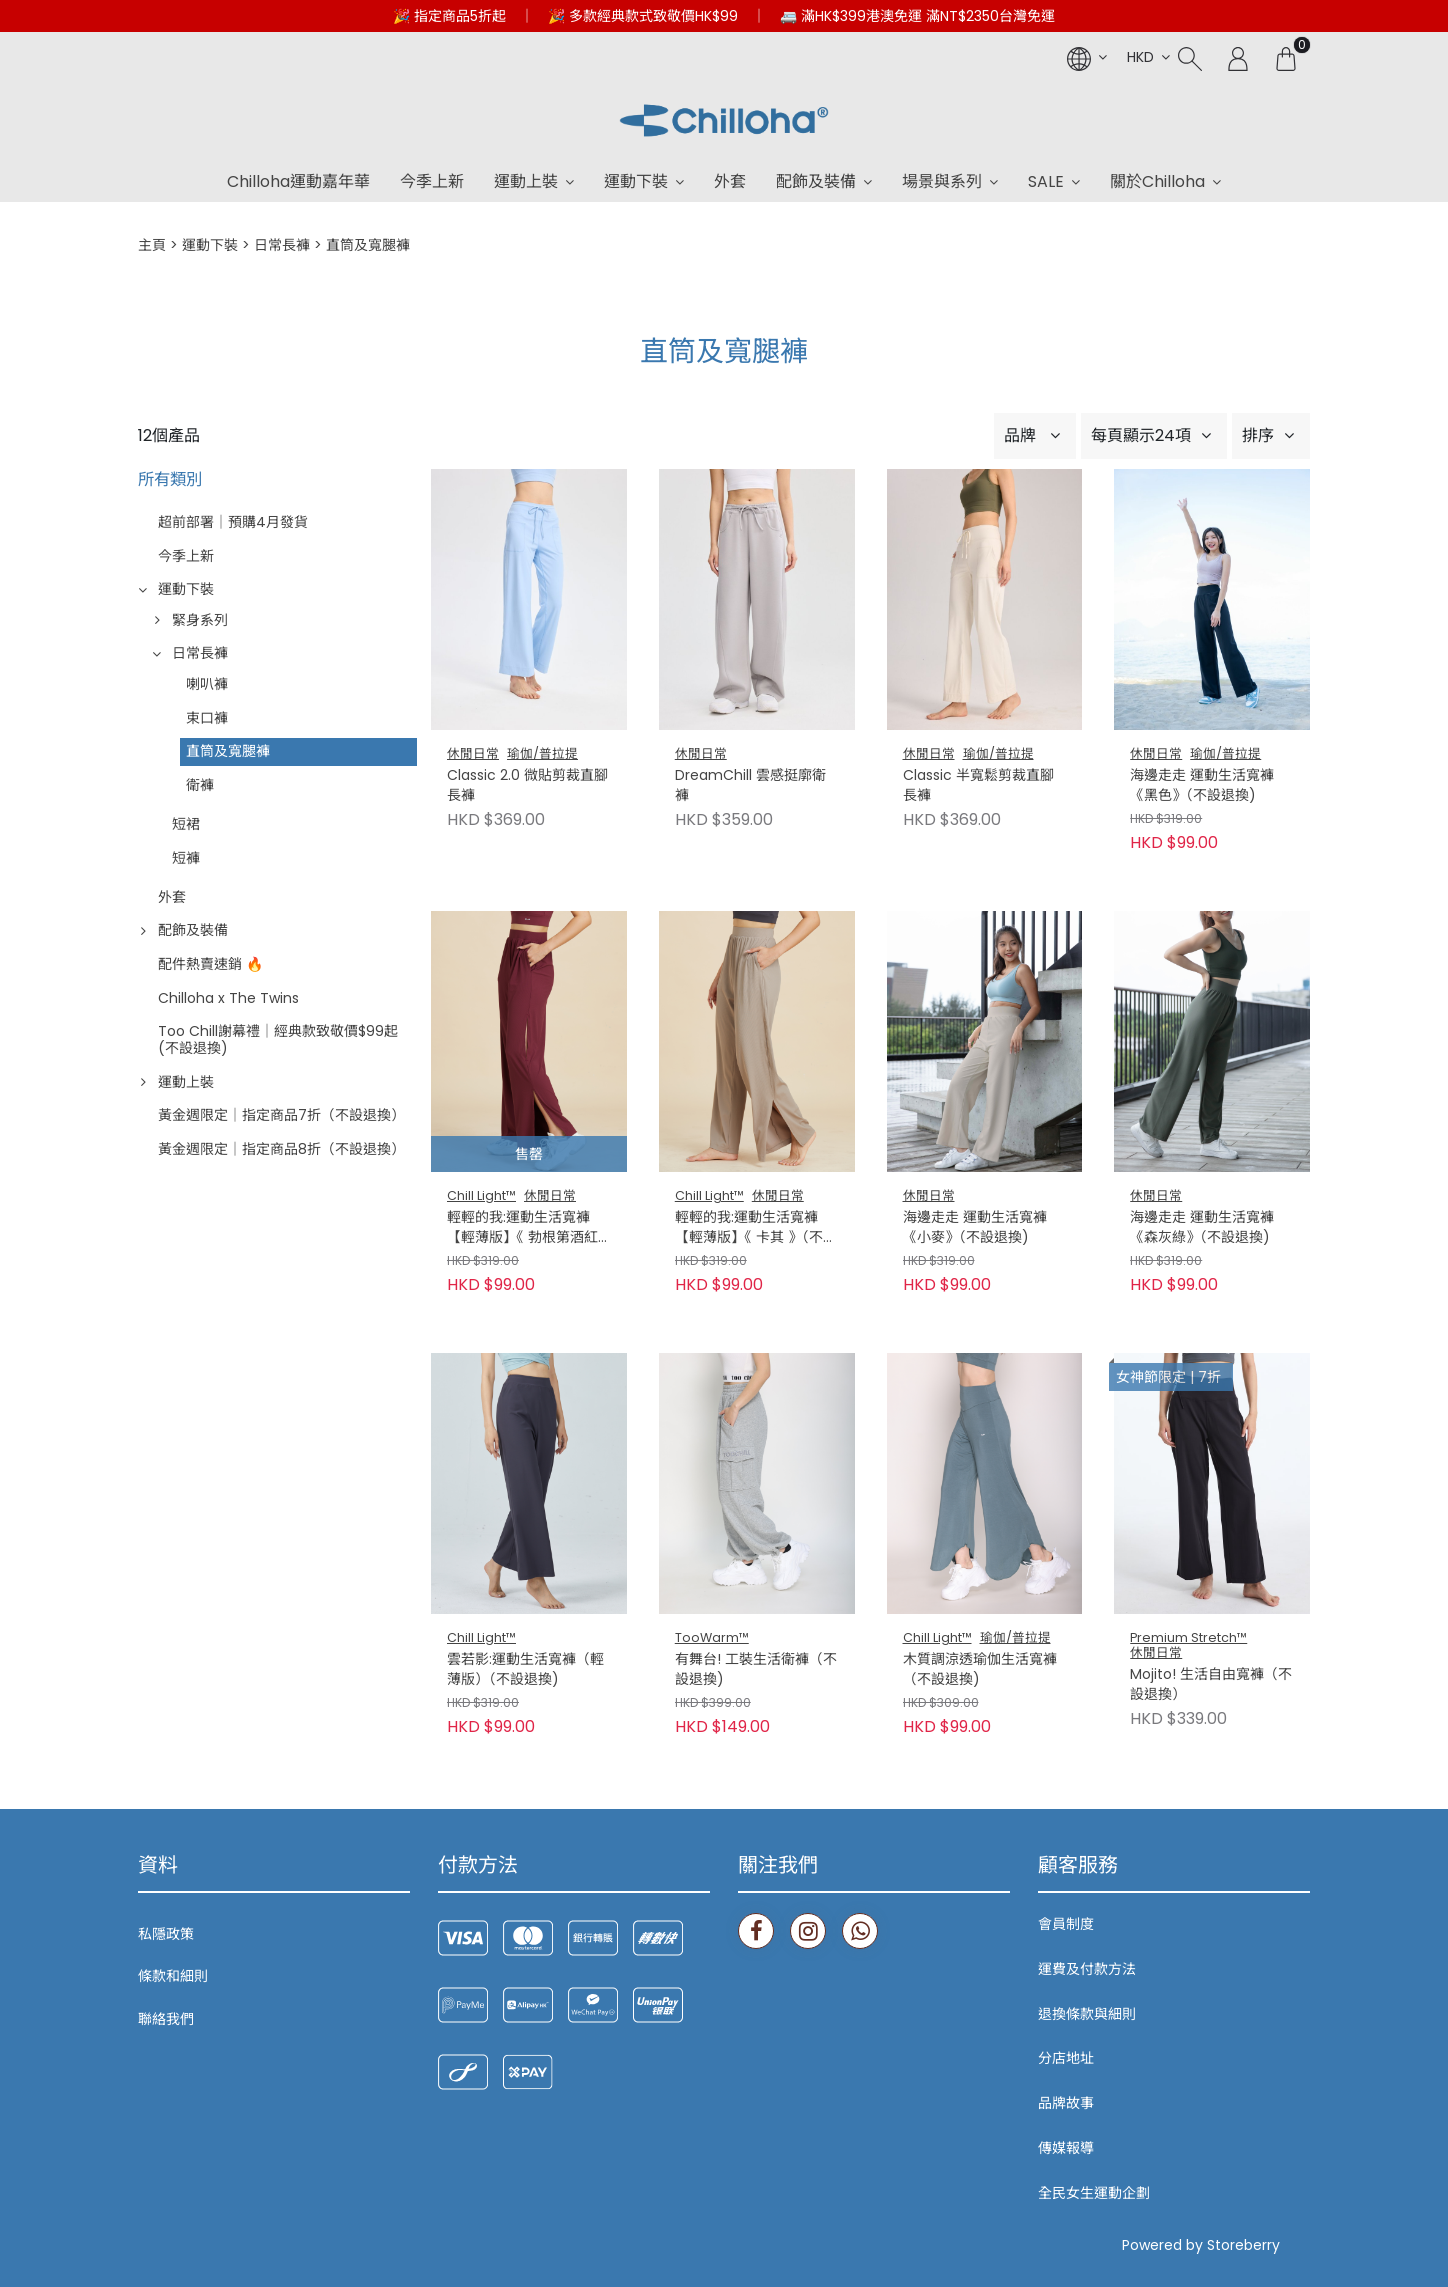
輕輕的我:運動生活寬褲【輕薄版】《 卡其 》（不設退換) (756, 1228)
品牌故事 (1066, 2103)
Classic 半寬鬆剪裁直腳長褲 (978, 785)
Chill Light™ (481, 1195)
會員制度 (1066, 1924)
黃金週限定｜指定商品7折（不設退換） (281, 1115)
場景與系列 (942, 181)
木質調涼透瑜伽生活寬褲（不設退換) (980, 1669)
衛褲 (200, 785)
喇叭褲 (207, 684)
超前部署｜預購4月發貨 (233, 522)
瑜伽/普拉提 (542, 753)
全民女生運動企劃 (1094, 2193)
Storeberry (1243, 2245)
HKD (1140, 57)
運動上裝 (526, 181)
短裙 (186, 824)
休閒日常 (473, 753)
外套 (730, 181)
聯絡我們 (166, 2019)
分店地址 (1066, 2058)
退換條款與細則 (1087, 2014)
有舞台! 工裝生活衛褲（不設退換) (756, 1669)
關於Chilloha (1157, 181)
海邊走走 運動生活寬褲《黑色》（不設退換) (1202, 785)
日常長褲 (282, 245)
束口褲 (207, 718)
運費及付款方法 (1087, 1969)
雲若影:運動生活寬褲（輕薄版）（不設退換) (525, 1669)
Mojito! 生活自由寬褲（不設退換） (1211, 1684)
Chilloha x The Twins (228, 998)
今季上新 (432, 181)
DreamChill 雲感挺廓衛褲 (750, 785)
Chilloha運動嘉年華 (298, 181)
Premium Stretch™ (1188, 1637)
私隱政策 (166, 1934)
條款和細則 (173, 1976)
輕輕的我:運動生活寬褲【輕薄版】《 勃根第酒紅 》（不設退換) (528, 1228)
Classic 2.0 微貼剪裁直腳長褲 (527, 785)
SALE (1046, 181)
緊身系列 (200, 620)
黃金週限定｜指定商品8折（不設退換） (281, 1149)
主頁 (152, 245)
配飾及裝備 (816, 181)
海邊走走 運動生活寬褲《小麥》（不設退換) (975, 1227)
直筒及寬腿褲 (228, 751)
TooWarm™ (712, 1637)
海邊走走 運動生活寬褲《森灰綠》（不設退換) (1202, 1227)
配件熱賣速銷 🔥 (210, 964)
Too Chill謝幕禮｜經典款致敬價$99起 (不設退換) (278, 1039)
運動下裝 (636, 181)
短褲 (186, 858)
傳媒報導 (1066, 2148)
